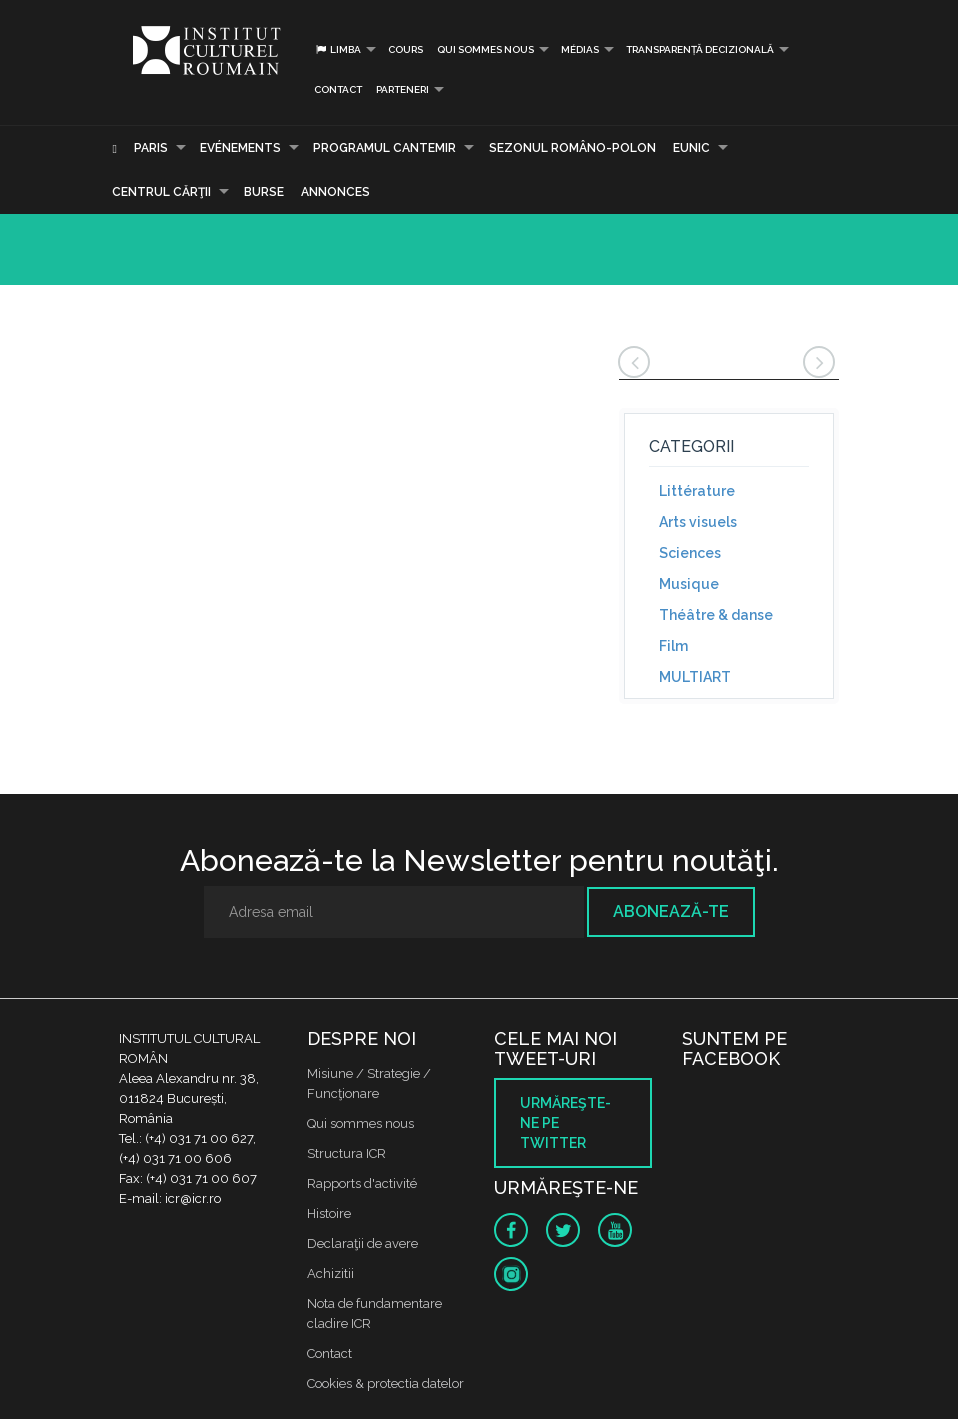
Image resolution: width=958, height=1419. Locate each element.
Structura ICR (346, 1153)
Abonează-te (671, 911)
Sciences (690, 553)
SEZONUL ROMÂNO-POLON (572, 148)
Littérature (697, 491)
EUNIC (691, 148)
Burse (264, 192)
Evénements (240, 148)
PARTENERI (402, 89)
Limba (337, 49)
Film (673, 646)
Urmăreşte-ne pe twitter (565, 1123)
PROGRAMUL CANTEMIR (384, 148)
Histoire (329, 1213)
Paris (151, 148)
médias (580, 49)
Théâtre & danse (716, 615)
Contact (338, 89)
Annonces (335, 192)
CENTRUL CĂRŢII (161, 192)
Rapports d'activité (362, 1183)
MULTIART (695, 677)
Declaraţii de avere (362, 1243)
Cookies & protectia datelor (385, 1383)
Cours (405, 49)
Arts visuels (698, 522)
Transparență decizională (700, 49)
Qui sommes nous (485, 49)
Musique (689, 584)
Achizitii (330, 1273)
